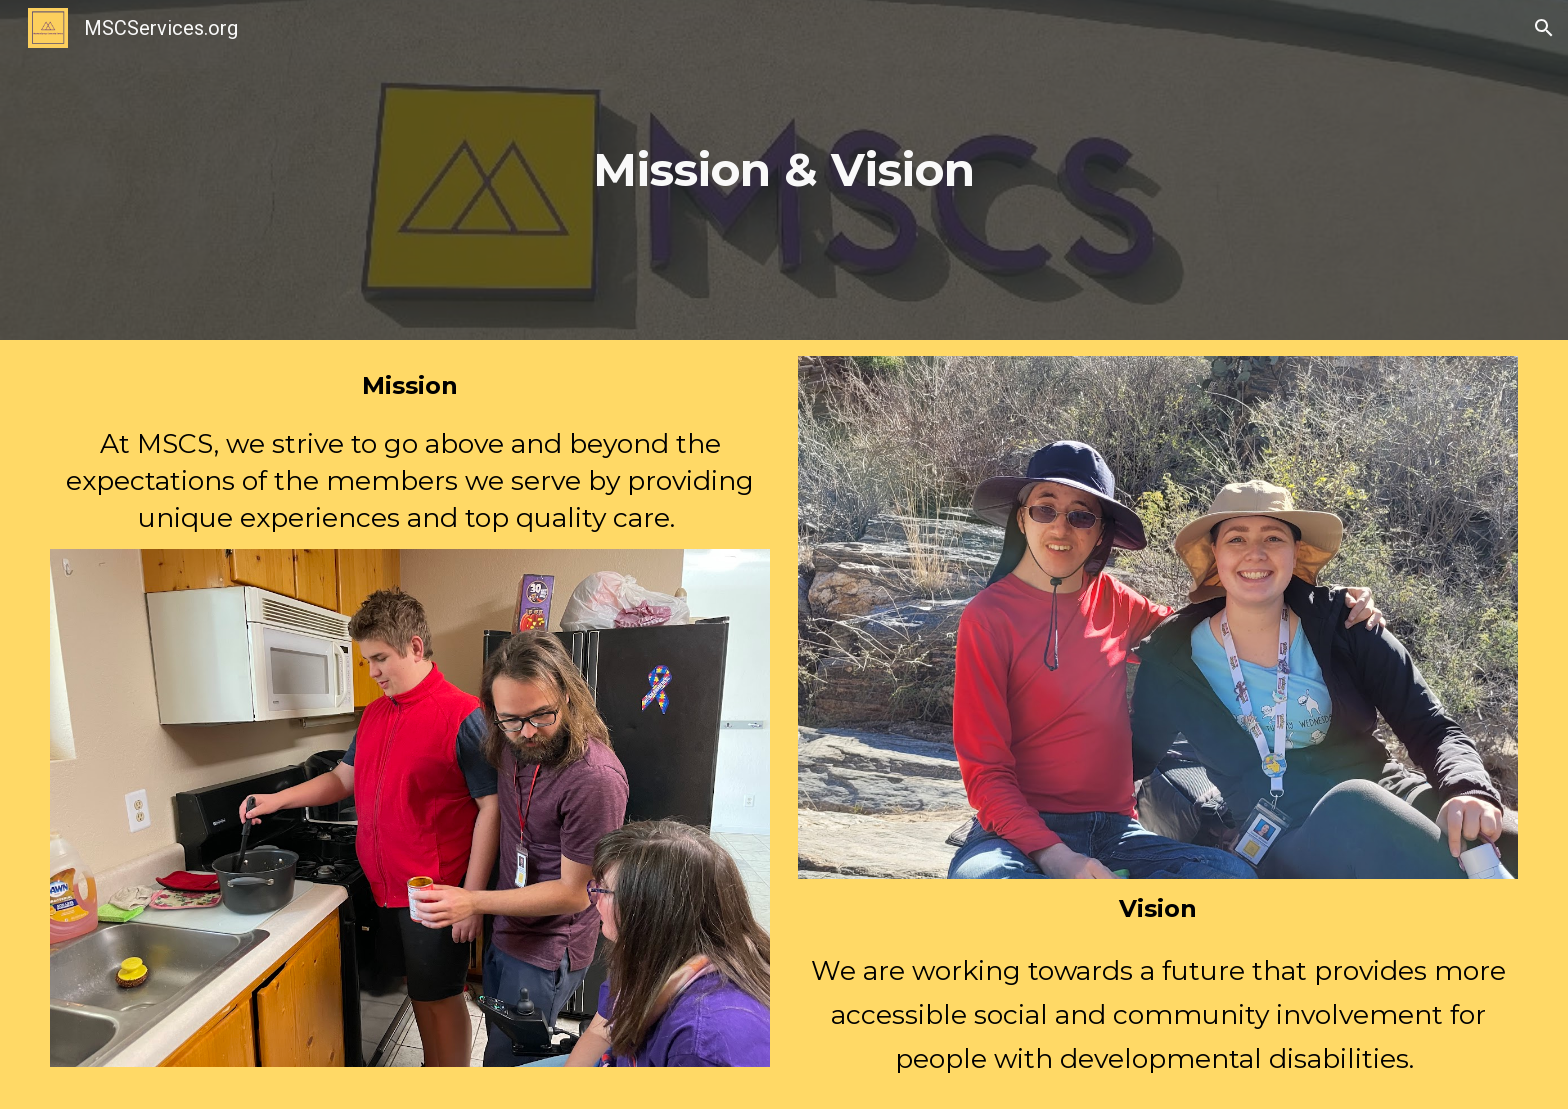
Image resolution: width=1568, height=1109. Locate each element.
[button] (1544, 28)
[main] (783, 169)
